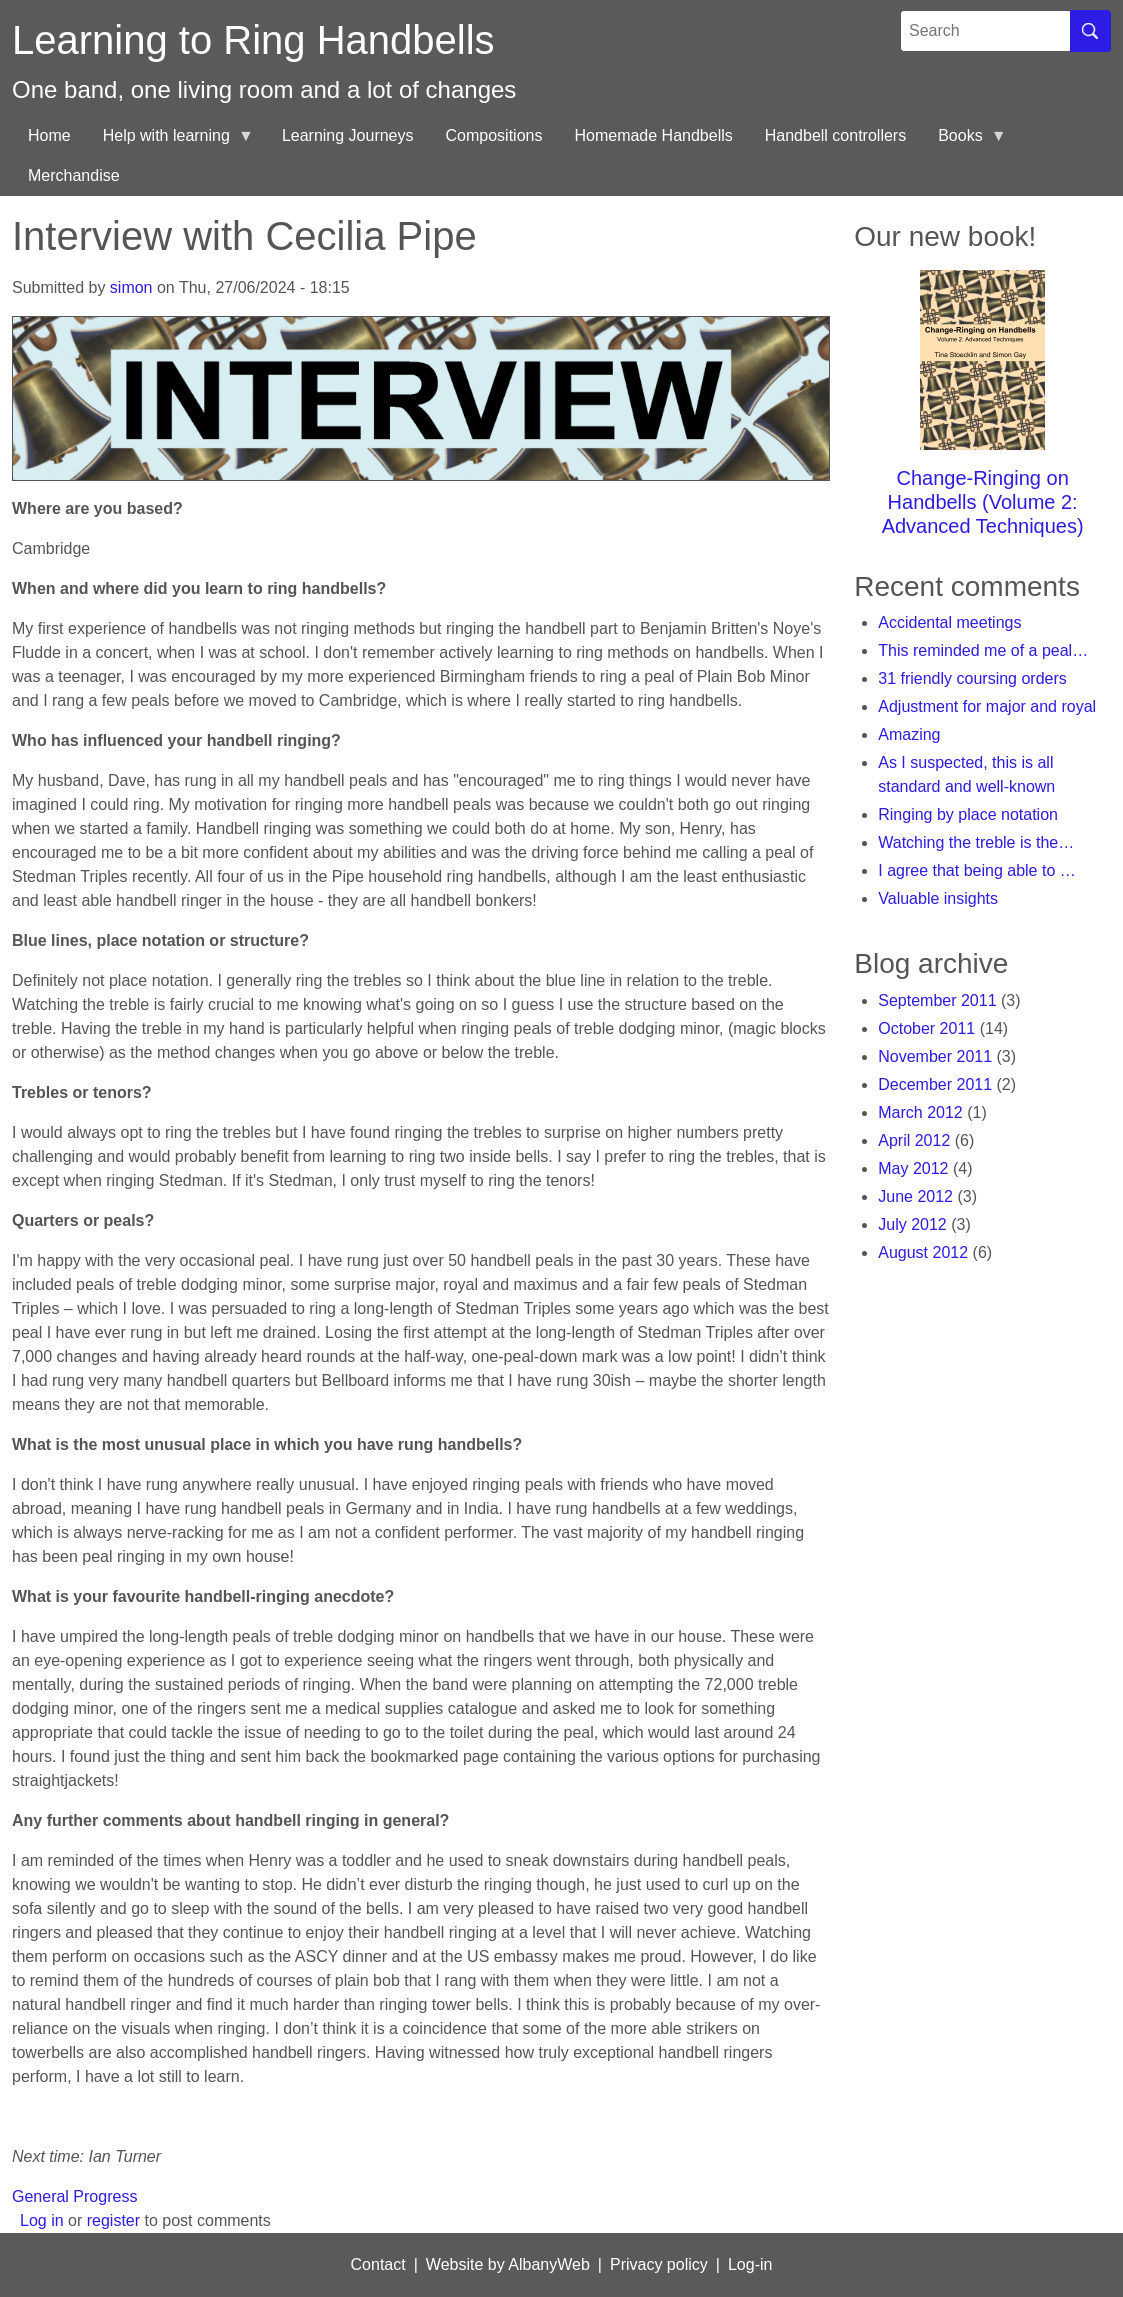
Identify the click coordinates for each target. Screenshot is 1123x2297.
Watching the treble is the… (976, 842)
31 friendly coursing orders (972, 678)
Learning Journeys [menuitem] (348, 135)
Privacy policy (659, 2264)
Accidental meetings (949, 622)
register (113, 2220)
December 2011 (935, 1084)
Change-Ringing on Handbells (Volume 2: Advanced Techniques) (983, 502)
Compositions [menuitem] (494, 135)
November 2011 (935, 1056)
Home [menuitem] (49, 135)
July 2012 (912, 1224)
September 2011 (937, 1000)
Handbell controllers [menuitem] (835, 135)
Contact (378, 2264)
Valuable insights (938, 898)
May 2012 (913, 1168)
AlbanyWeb (549, 2264)
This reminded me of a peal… (983, 650)
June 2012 (915, 1196)
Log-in (750, 2264)
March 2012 (920, 1112)
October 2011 (926, 1028)
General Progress (74, 2196)
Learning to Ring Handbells (253, 40)
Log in (42, 2220)
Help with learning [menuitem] (170, 141)
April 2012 (914, 1140)
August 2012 (923, 1252)
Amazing (909, 734)
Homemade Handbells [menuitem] (653, 135)
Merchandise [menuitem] (74, 175)
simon (131, 287)
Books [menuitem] (964, 141)
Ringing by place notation (968, 814)
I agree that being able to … (976, 870)
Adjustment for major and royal (987, 706)
